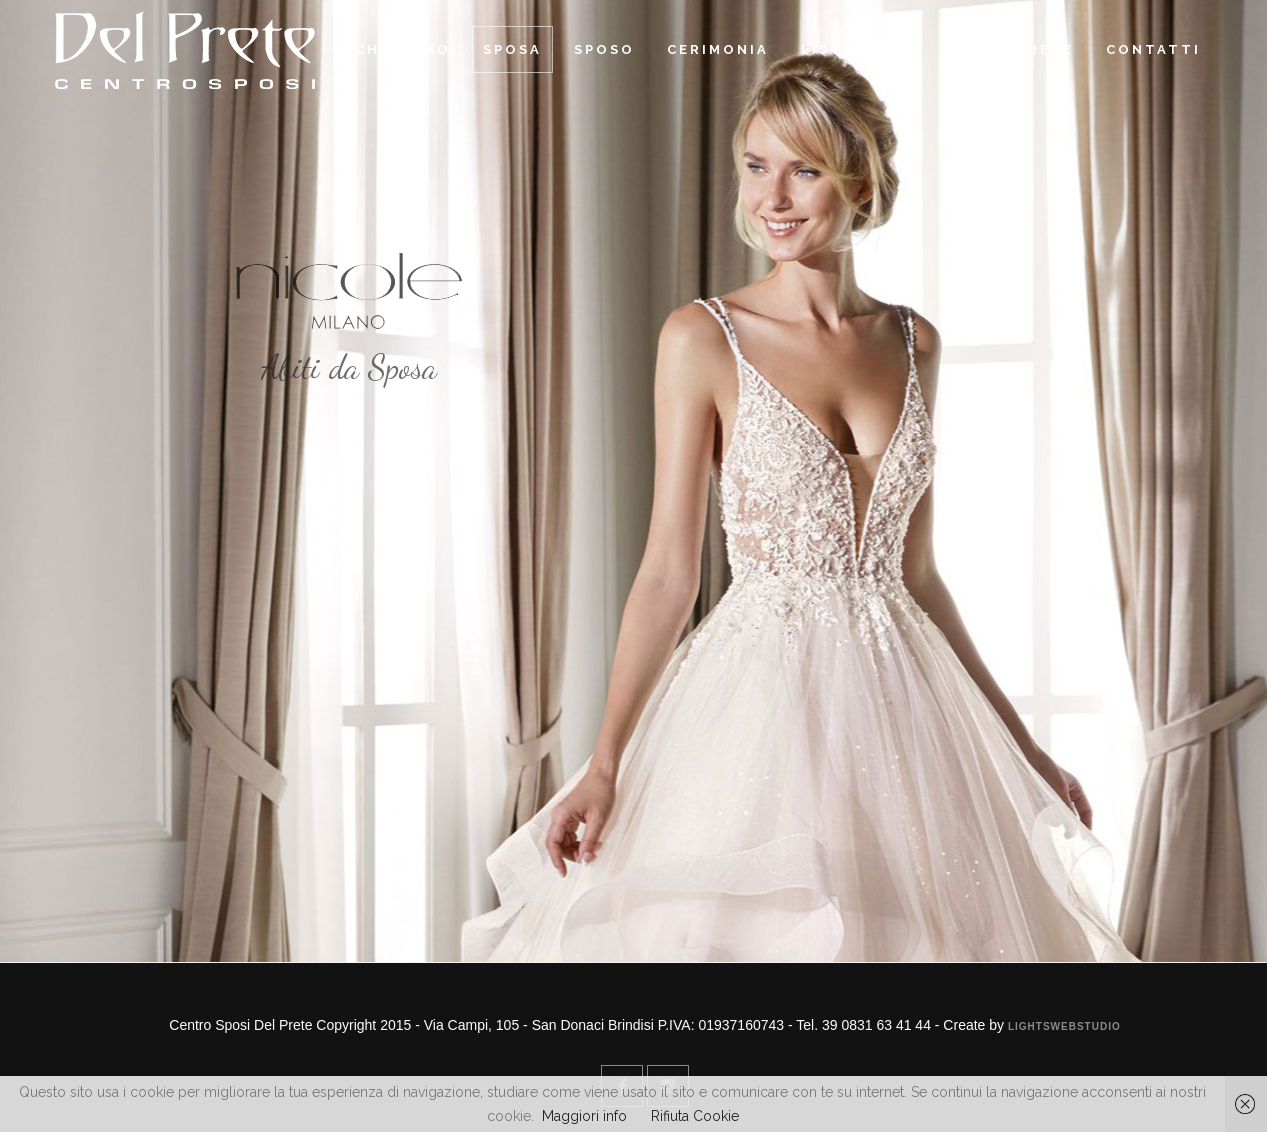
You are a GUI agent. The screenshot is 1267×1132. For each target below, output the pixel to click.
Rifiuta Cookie (695, 1116)
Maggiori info (584, 1116)
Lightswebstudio (1064, 1026)
